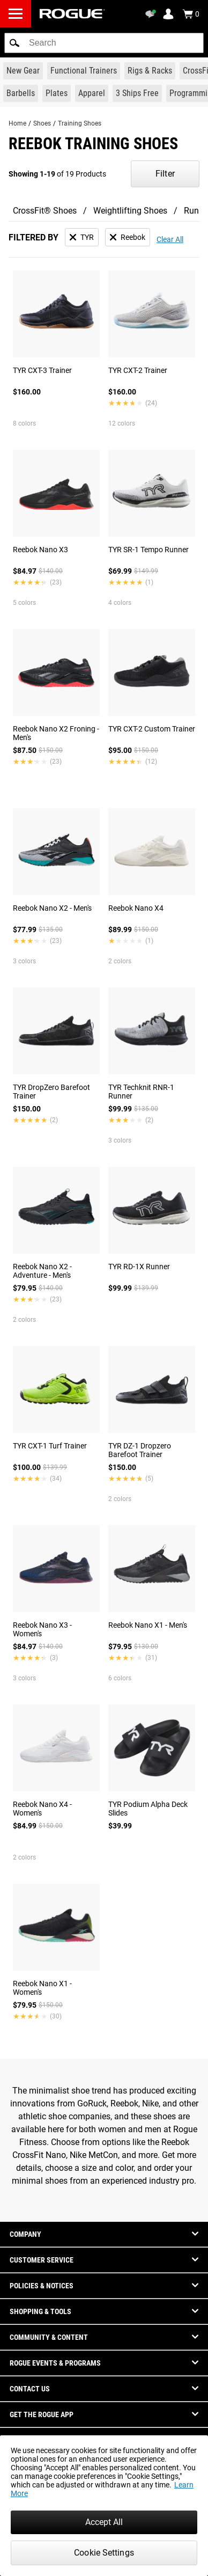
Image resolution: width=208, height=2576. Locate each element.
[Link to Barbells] (20, 93)
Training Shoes (79, 123)
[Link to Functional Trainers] (83, 70)
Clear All (170, 239)
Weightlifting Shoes (130, 211)
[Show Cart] (190, 14)
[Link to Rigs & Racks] (149, 70)
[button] (14, 43)
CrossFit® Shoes (45, 211)
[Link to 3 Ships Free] (137, 93)
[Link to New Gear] (23, 70)
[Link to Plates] (56, 93)
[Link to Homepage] (72, 13)
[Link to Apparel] (91, 93)
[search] (104, 43)
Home (17, 123)
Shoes (42, 123)
